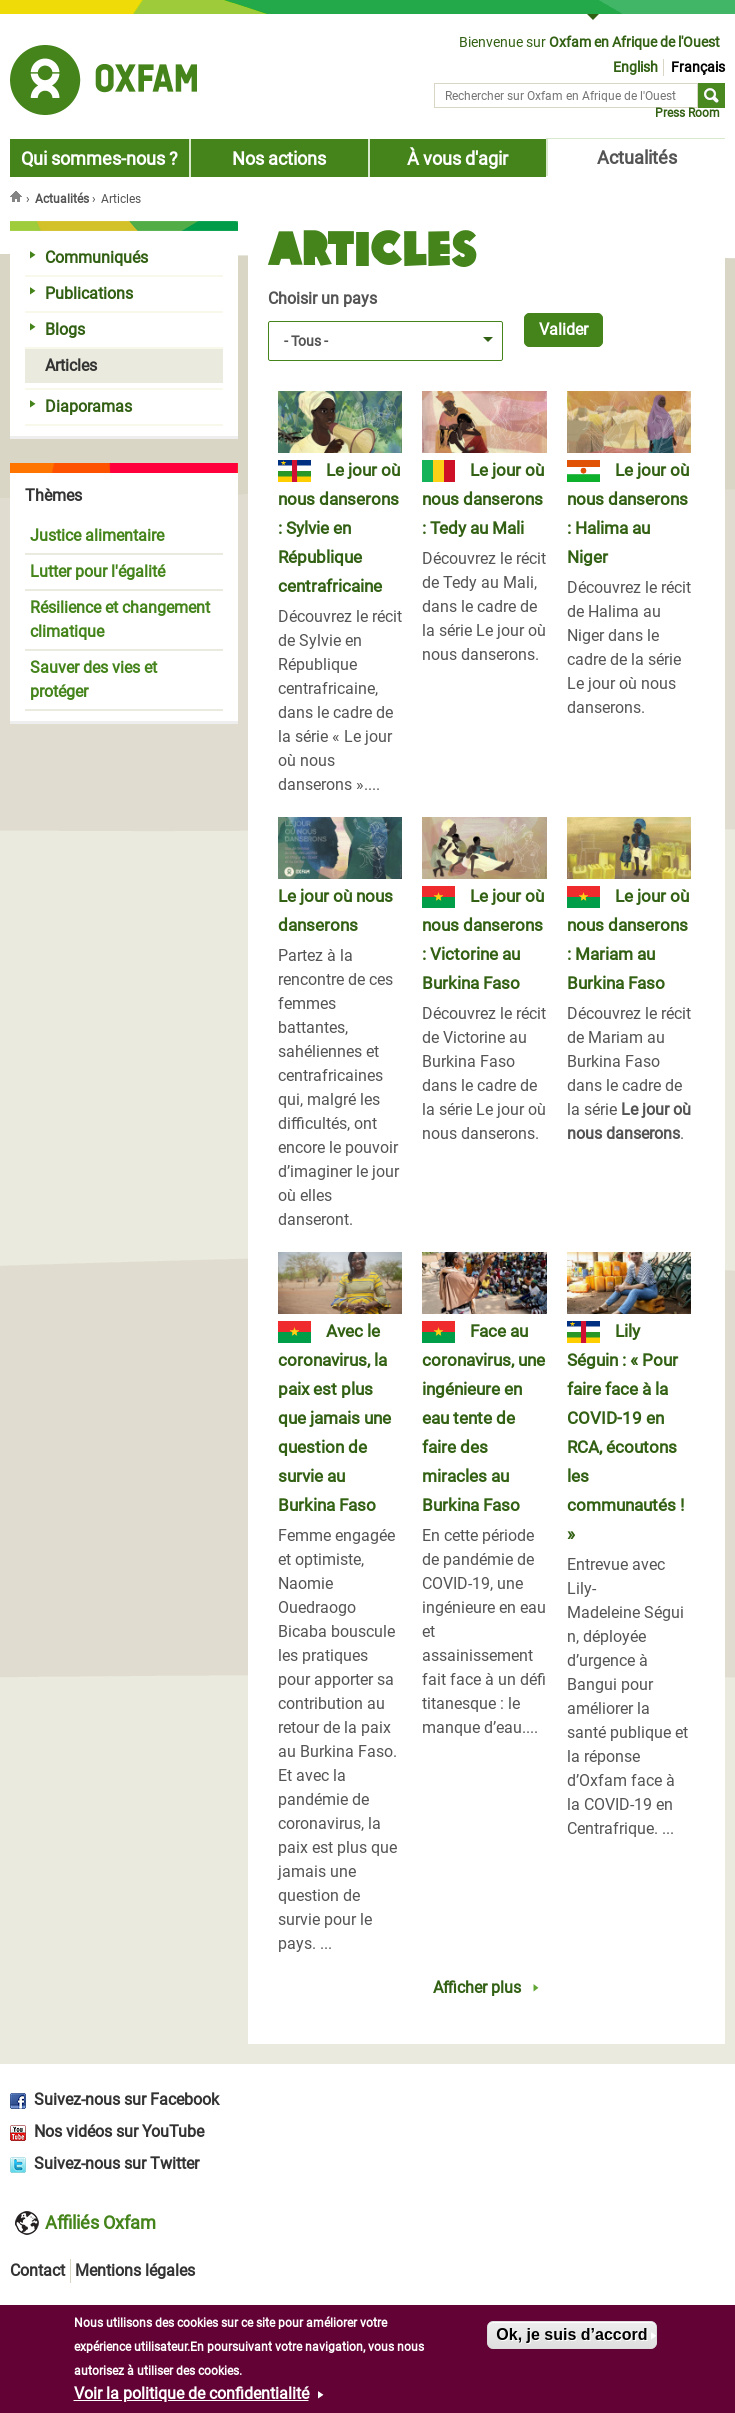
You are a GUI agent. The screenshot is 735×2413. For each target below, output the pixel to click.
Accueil (18, 196)
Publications (81, 293)
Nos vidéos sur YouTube (119, 2131)
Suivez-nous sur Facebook (126, 2099)
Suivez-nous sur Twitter (116, 2163)
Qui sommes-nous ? (99, 159)
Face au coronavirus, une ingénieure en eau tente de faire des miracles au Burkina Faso (483, 1418)
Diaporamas (81, 406)
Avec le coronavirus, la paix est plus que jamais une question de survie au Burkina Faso (334, 1418)
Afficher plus (477, 1987)
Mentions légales (135, 2270)
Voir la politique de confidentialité (191, 2393)
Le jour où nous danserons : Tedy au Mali (483, 499)
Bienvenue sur (589, 42)
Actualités (637, 158)
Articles (63, 365)
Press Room (687, 113)
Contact (37, 2270)
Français (698, 67)
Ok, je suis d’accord (571, 2334)
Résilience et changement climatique (120, 619)
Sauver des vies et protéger (93, 679)
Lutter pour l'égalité (97, 571)
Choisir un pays (322, 298)
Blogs (57, 329)
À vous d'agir (457, 159)
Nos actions (279, 159)
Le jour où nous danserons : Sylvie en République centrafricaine (339, 528)
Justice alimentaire (97, 535)
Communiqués (89, 257)
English (635, 67)
